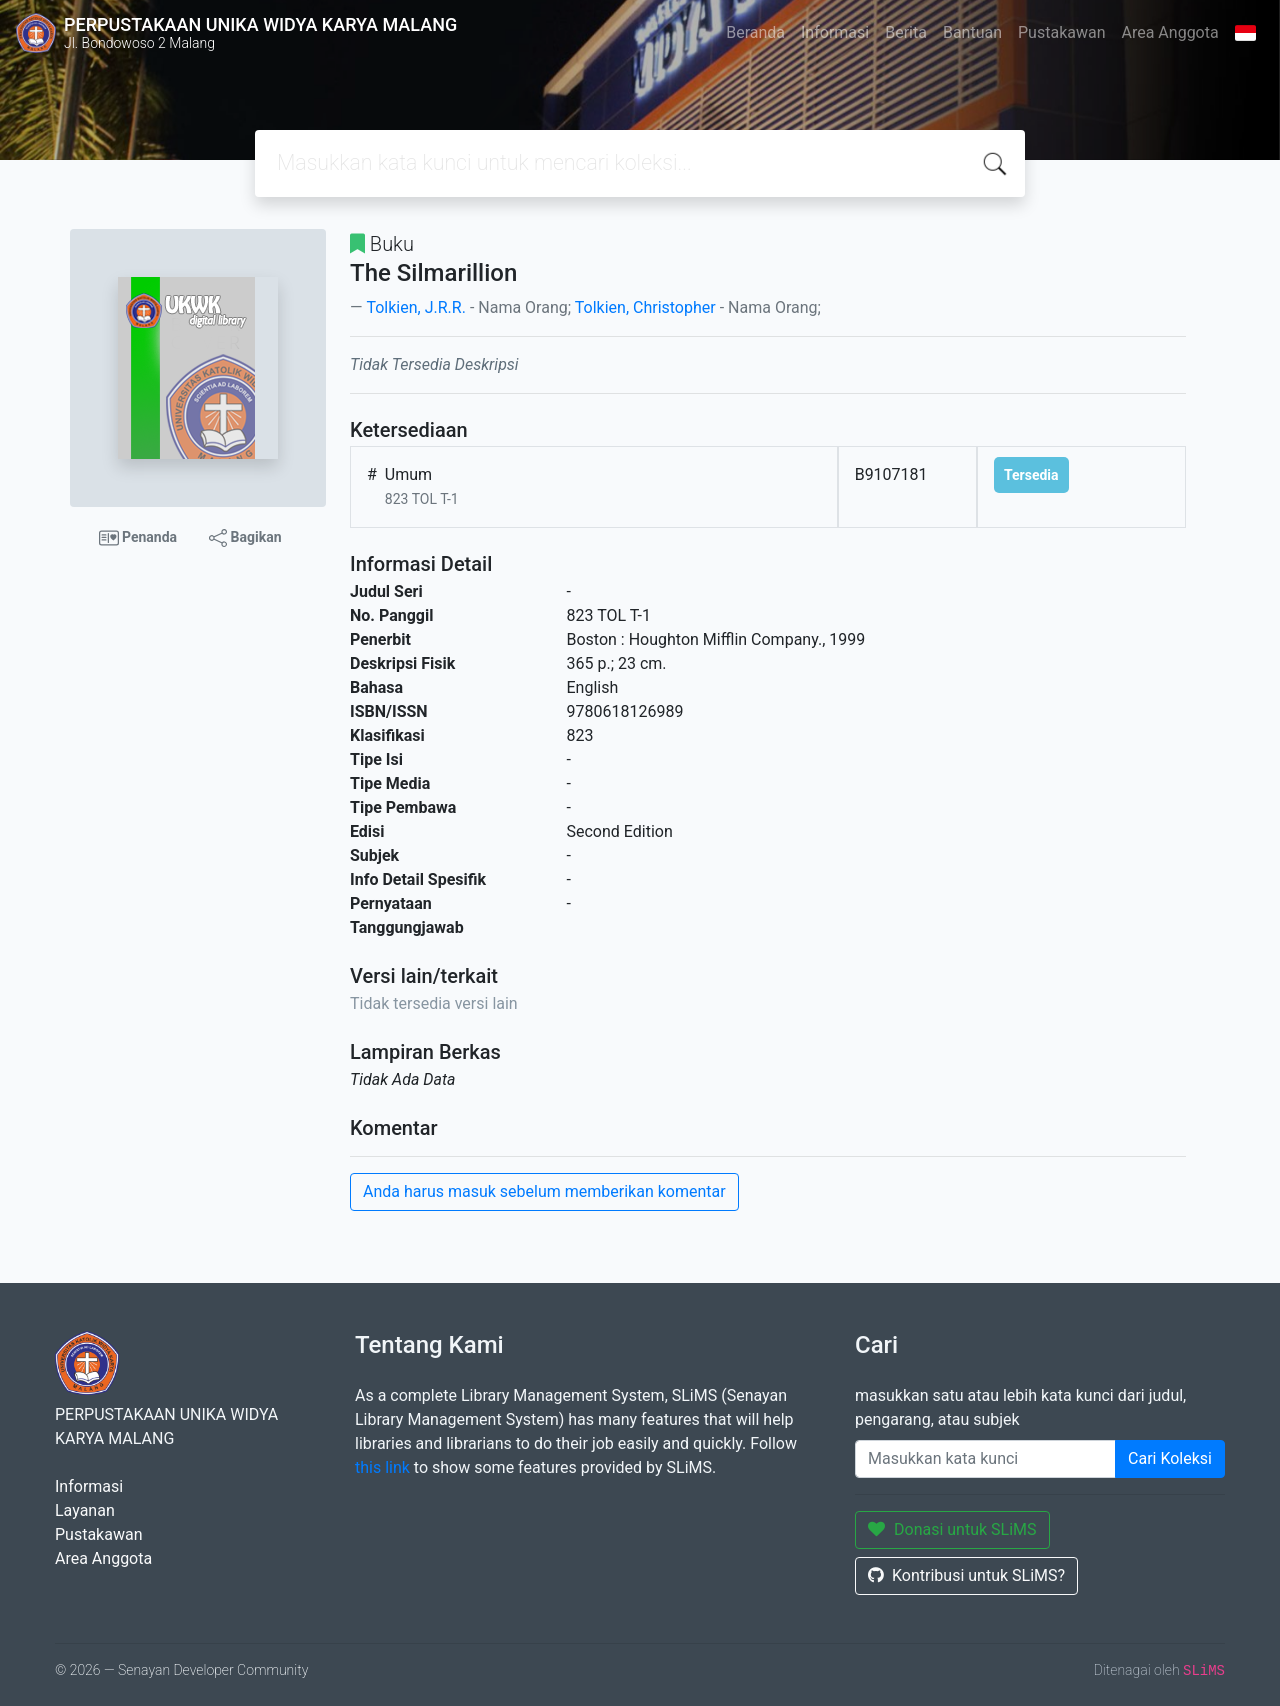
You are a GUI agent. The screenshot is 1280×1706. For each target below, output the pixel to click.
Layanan (85, 1510)
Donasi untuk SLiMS (952, 1529)
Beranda (755, 32)
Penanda (138, 538)
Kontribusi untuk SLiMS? (966, 1575)
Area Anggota (1170, 32)
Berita (906, 32)
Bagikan (245, 538)
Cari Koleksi (1170, 1458)
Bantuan (972, 32)
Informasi (835, 32)
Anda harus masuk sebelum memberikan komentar (544, 1191)
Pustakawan (1061, 32)
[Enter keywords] (985, 1459)
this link (382, 1467)
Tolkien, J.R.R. (415, 307)
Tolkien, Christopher (645, 307)
